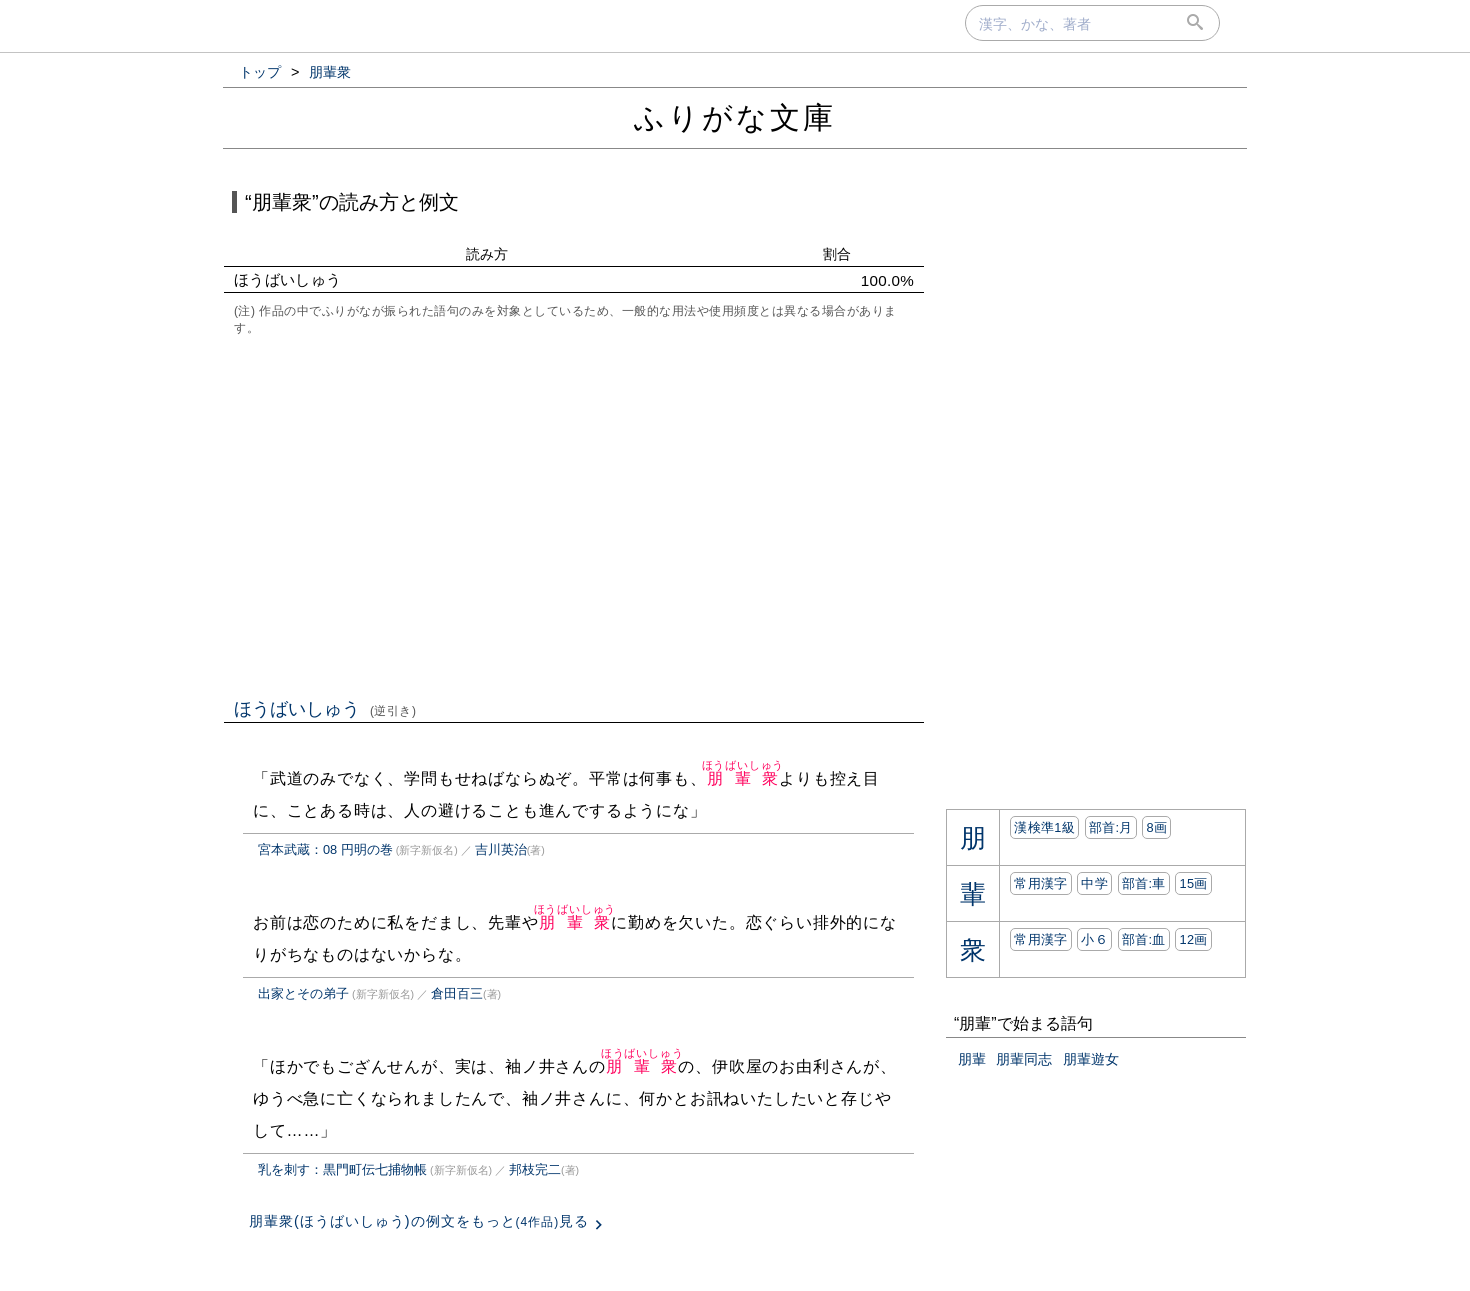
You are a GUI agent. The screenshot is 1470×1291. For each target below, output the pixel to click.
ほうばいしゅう (325, 709)
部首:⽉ (1111, 827)
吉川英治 (501, 849)
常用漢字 (1040, 883)
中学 (1094, 883)
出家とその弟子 (303, 993)
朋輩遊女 (1091, 1059)
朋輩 (972, 1059)
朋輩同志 (1024, 1059)
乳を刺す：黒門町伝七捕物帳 (342, 1169)
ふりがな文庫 (735, 117)
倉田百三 (457, 993)
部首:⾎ (1144, 939)
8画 (1156, 827)
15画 (1193, 883)
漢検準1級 (1044, 827)
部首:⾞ (1144, 883)
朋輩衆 (743, 778)
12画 (1193, 939)
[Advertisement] (574, 515)
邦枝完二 (535, 1169)
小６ (1094, 939)
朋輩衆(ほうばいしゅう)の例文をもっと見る (419, 1221)
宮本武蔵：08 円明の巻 (325, 849)
